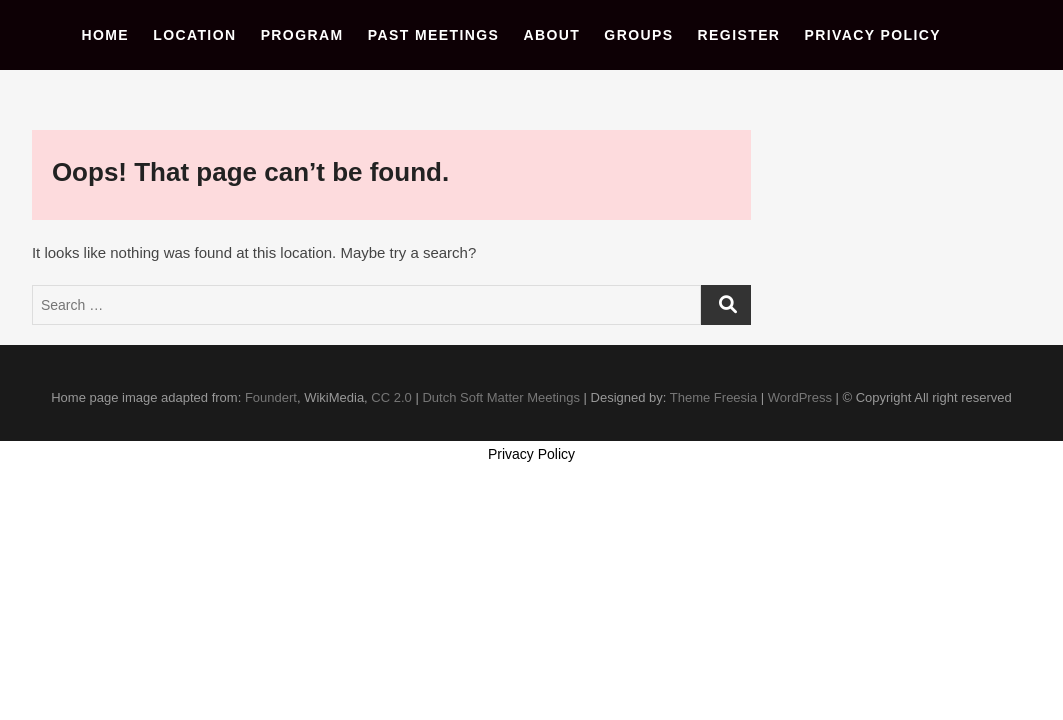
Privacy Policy (873, 35)
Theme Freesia (713, 397)
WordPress (800, 397)
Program (302, 35)
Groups (638, 35)
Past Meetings (434, 35)
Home (105, 35)
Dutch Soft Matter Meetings (501, 397)
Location (194, 35)
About (551, 35)
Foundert (271, 397)
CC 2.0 (391, 397)
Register (739, 35)
